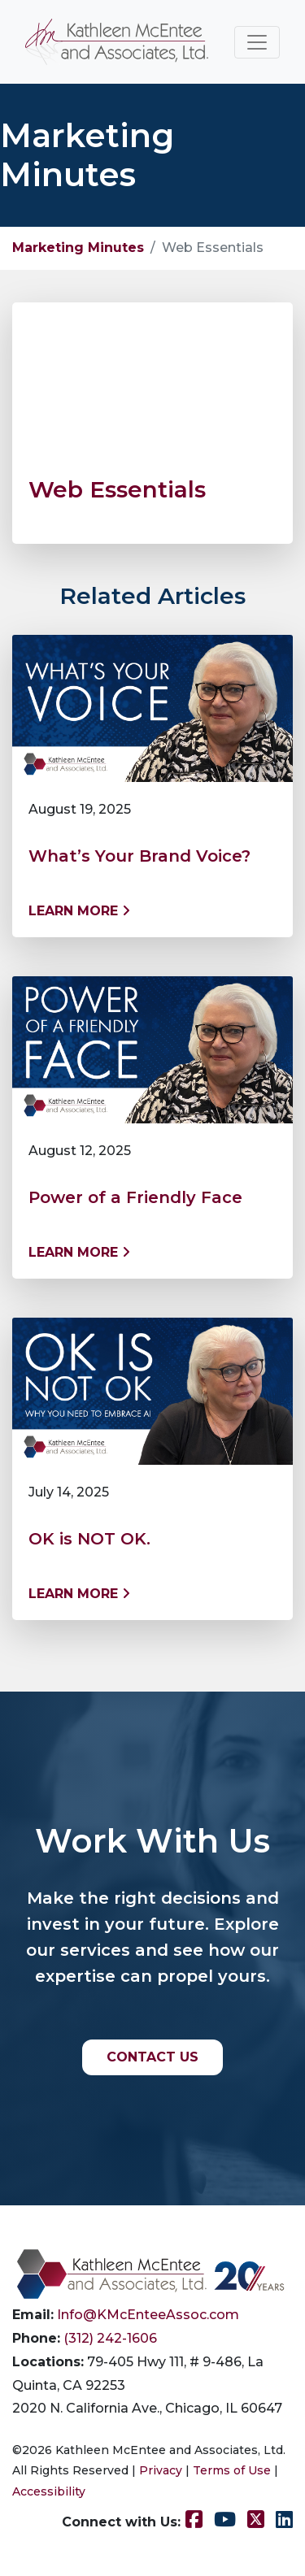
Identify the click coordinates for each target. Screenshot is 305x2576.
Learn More (79, 911)
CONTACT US (152, 2057)
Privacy (160, 2470)
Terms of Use (232, 2470)
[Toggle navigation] (257, 42)
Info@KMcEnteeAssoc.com (148, 2314)
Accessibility (48, 2491)
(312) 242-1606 (110, 2338)
